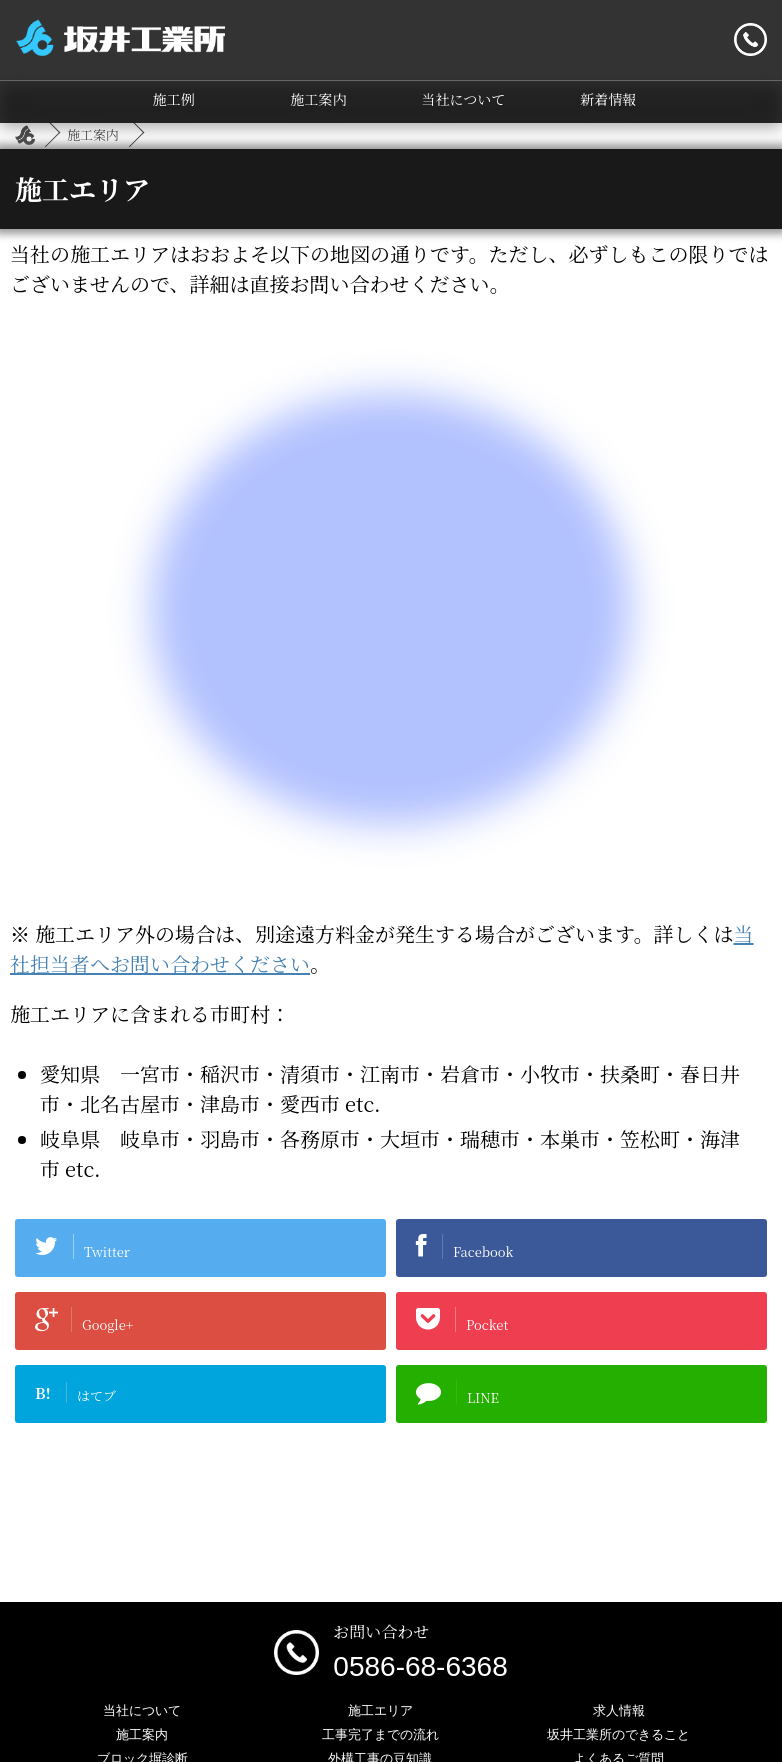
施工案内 (319, 99)
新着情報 (608, 99)
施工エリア (380, 1710)
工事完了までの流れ (380, 1734)
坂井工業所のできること (618, 1734)
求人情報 (619, 1710)
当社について (464, 99)
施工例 (174, 99)
